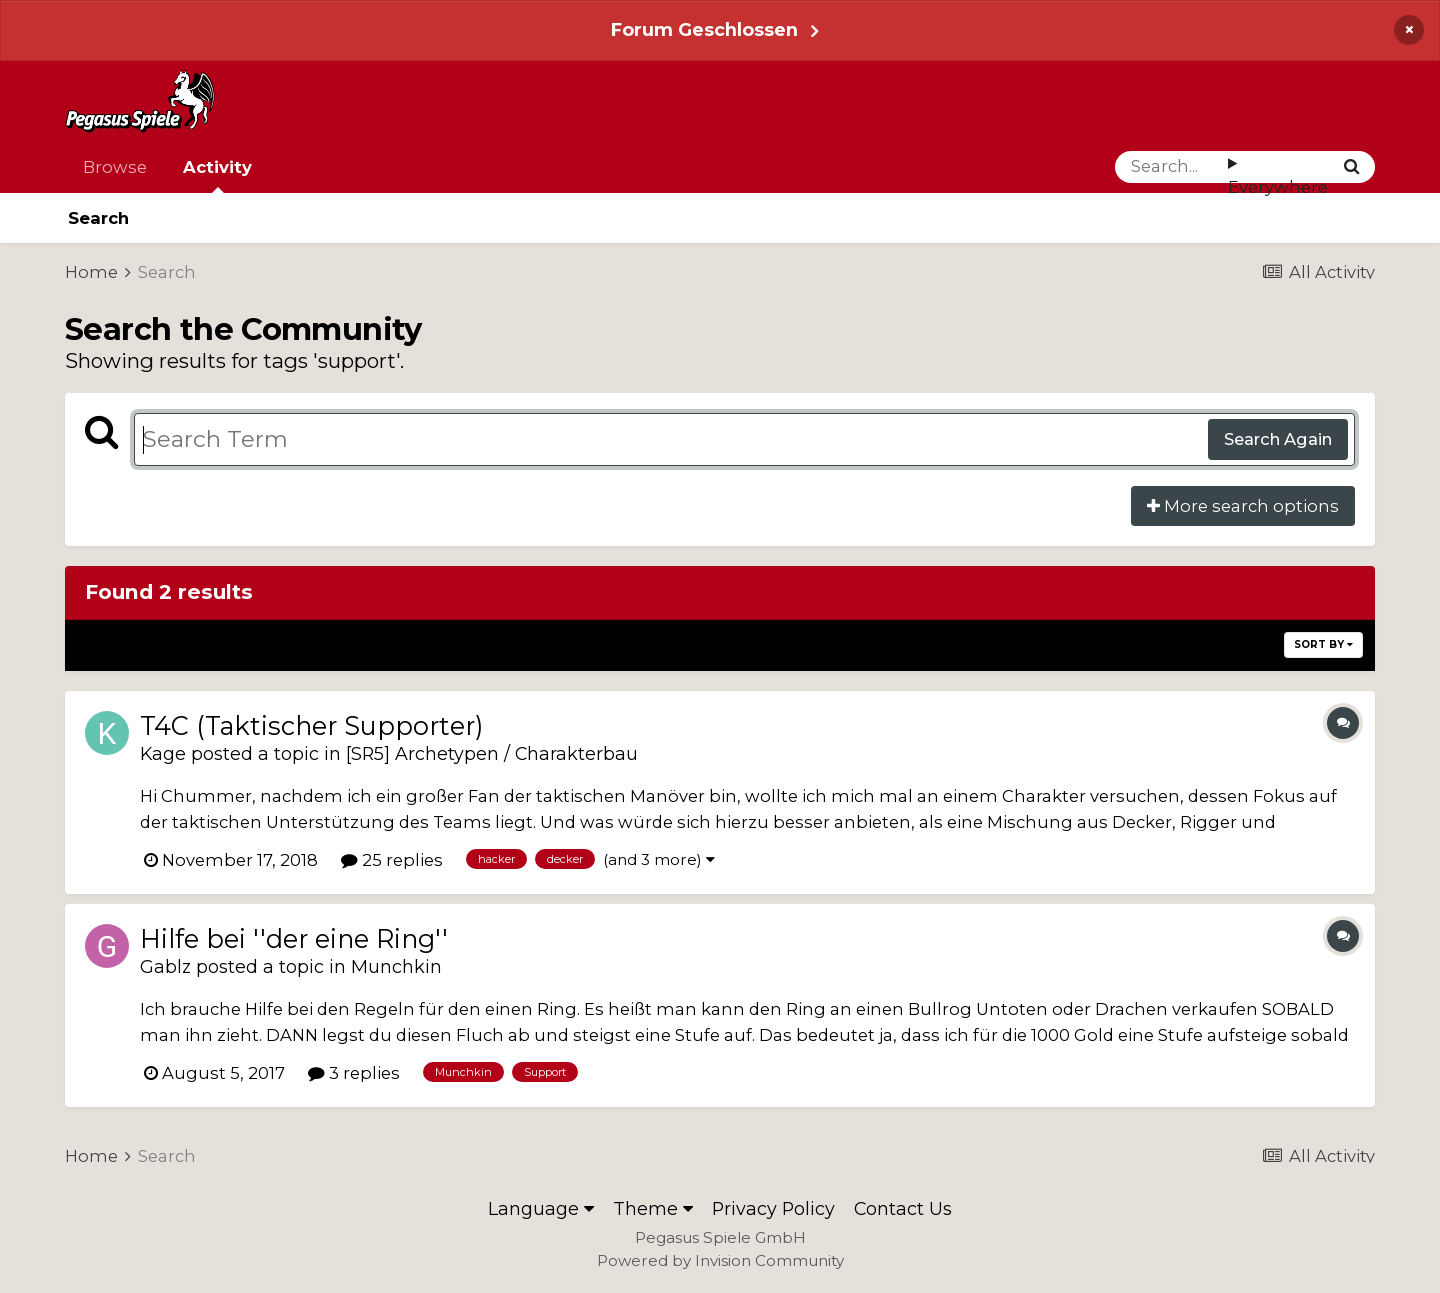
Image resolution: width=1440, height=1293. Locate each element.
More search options (1243, 506)
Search (98, 218)
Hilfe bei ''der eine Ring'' (294, 938)
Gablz (165, 966)
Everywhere (1278, 187)
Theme (653, 1208)
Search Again (1278, 439)
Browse (115, 167)
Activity (217, 175)
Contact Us (903, 1208)
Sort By (1323, 644)
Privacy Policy (773, 1208)
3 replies (354, 1073)
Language (541, 1208)
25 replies (392, 860)
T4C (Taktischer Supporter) (311, 725)
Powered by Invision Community (720, 1260)
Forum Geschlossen (704, 29)
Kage (163, 753)
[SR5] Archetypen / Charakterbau (492, 753)
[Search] (1171, 167)
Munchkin (396, 966)
